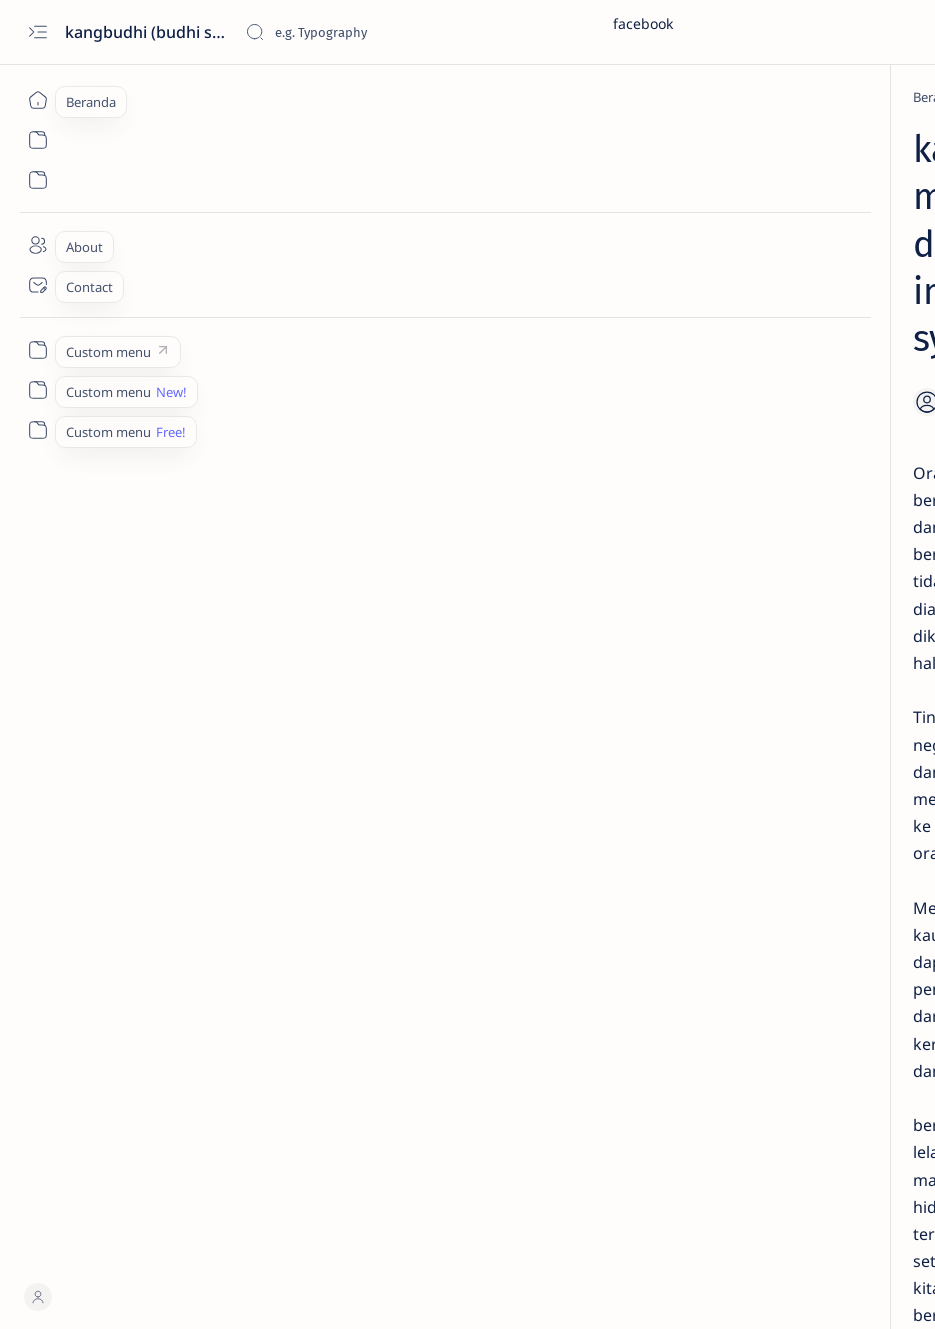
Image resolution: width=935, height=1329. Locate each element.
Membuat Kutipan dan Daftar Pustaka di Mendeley (792, 482)
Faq (855, 1154)
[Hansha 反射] (205, 97)
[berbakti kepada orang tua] (715, 991)
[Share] (579, 208)
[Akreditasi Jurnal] (715, 891)
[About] (37, 245)
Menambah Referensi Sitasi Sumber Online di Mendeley (787, 339)
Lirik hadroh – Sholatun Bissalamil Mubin (771, 767)
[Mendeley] (768, 301)
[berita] (850, 991)
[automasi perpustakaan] (715, 941)
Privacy (803, 1154)
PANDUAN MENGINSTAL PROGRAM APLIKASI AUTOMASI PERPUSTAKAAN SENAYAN (797, 669)
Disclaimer (732, 1154)
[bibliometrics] (715, 1041)
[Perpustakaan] (784, 620)
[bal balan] (850, 941)
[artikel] (850, 891)
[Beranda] (37, 100)
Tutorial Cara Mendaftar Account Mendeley (771, 570)
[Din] (753, 729)
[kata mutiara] (357, 1053)
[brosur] (850, 1041)
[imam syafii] (252, 1053)
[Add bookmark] (523, 208)
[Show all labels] (723, 1088)
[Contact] (37, 285)
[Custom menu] (37, 350)
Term (668, 1154)
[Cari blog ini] (395, 32)
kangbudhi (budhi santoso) (147, 32)
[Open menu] (37, 32)
